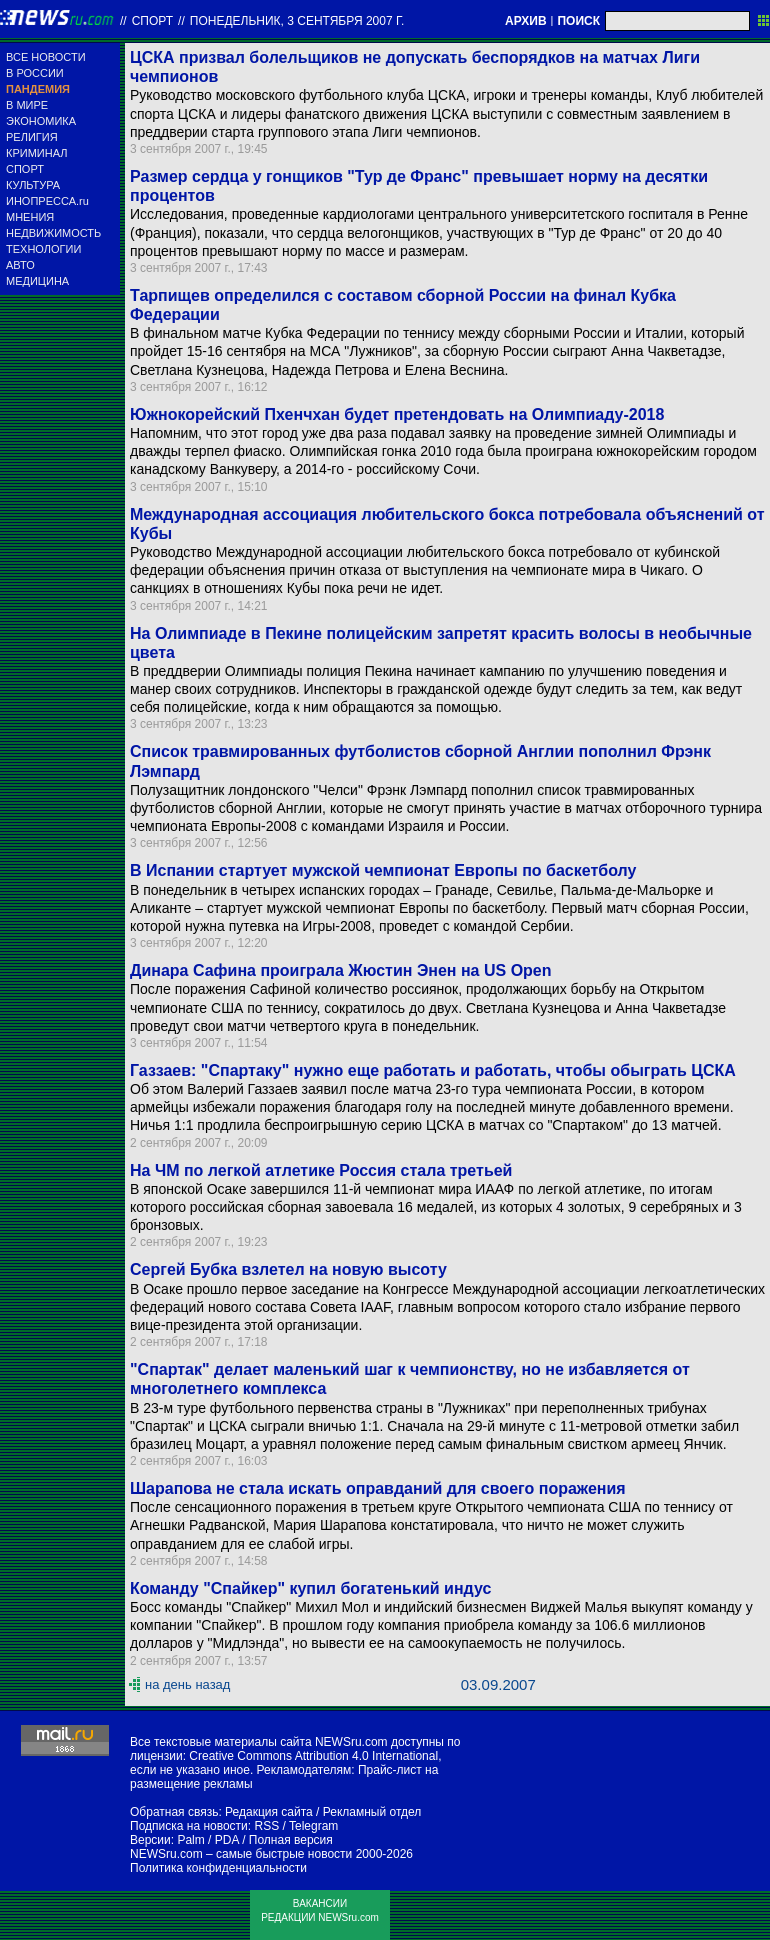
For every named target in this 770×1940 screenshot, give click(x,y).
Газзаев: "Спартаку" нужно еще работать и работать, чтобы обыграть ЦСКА (433, 1070)
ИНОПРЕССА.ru (47, 201)
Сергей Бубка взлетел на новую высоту (288, 1269)
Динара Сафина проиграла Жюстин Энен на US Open (341, 970)
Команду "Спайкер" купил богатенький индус (310, 1588)
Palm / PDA (207, 1840)
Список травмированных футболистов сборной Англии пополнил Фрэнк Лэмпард (420, 761)
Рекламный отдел (372, 1812)
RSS (266, 1826)
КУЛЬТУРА (33, 185)
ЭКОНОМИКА (41, 121)
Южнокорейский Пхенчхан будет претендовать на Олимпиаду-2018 (397, 414)
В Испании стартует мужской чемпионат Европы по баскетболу (383, 870)
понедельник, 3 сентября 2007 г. (297, 21)
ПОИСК (578, 21)
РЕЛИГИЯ (32, 137)
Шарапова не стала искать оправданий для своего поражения (378, 1488)
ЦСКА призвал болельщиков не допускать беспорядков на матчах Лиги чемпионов (415, 67)
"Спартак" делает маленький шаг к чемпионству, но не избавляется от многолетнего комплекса (410, 1379)
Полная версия (291, 1840)
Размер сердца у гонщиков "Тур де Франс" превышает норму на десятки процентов (419, 186)
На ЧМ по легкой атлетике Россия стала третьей (321, 1170)
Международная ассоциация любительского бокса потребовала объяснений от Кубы (447, 524)
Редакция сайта (269, 1812)
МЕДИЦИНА (37, 281)
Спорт (152, 21)
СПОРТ (25, 169)
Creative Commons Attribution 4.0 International (313, 1756)
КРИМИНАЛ (36, 153)
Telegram (313, 1826)
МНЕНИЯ (30, 217)
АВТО (20, 265)
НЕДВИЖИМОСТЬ (53, 233)
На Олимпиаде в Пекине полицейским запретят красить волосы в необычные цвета (441, 643)
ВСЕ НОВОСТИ (46, 57)
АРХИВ (526, 21)
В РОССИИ (35, 73)
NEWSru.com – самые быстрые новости (241, 1854)
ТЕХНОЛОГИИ (43, 249)
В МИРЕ (27, 105)
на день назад (187, 1684)
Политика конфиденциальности (218, 1868)
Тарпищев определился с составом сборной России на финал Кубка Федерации (403, 305)
